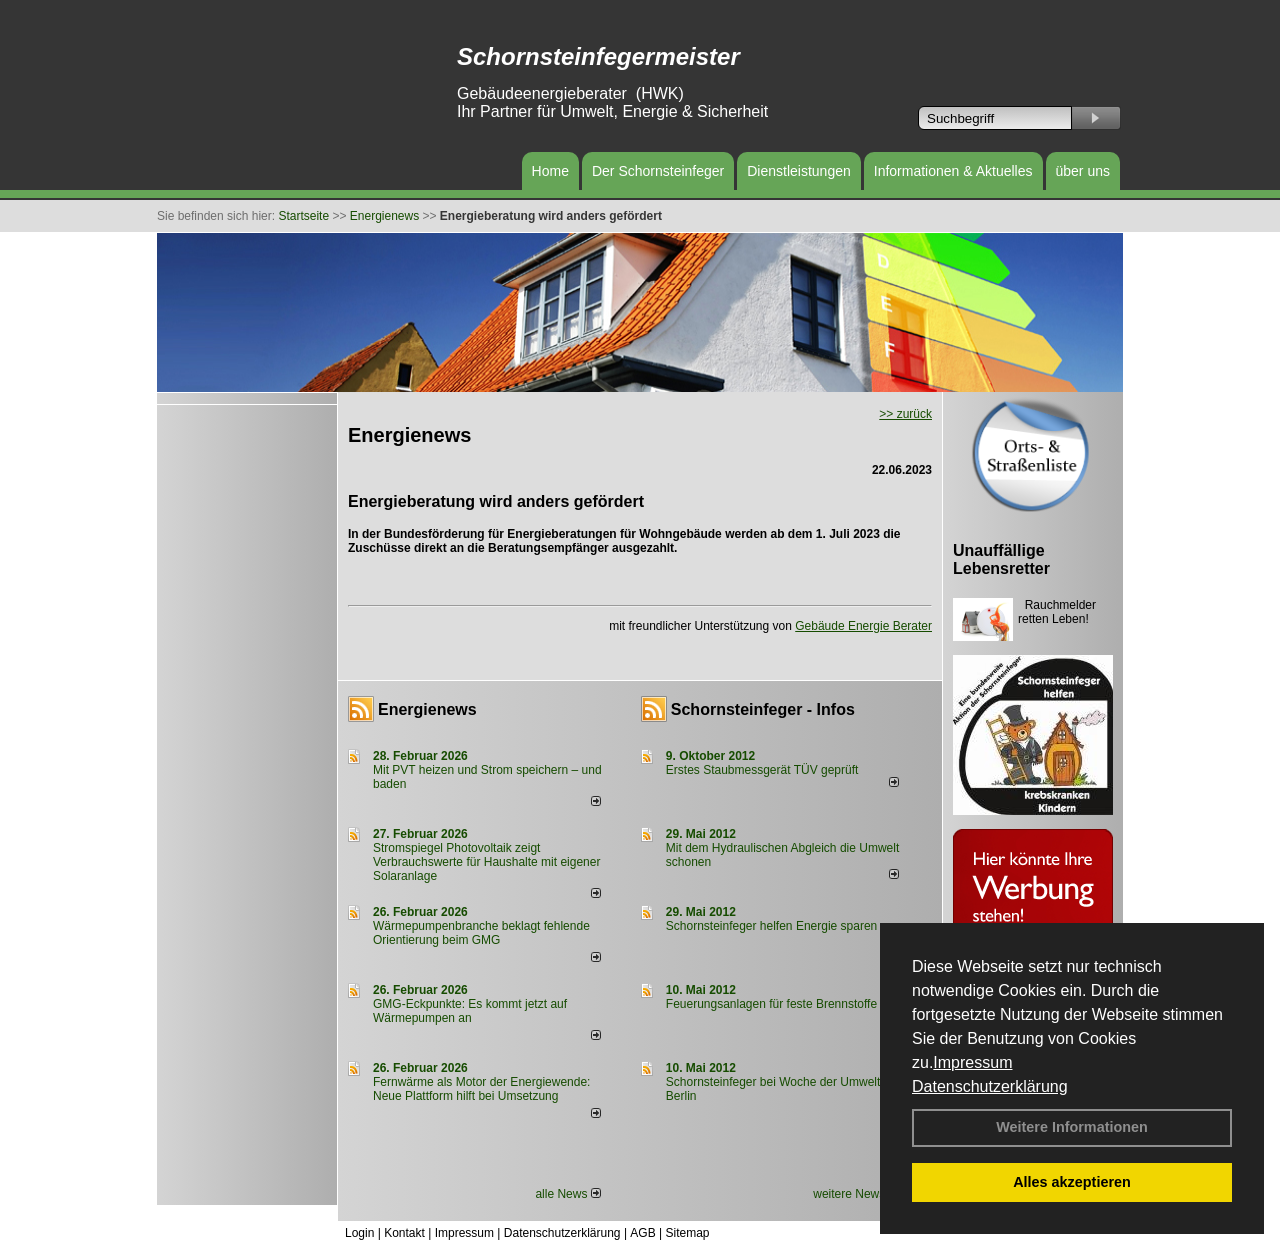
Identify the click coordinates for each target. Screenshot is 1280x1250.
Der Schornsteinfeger (658, 171)
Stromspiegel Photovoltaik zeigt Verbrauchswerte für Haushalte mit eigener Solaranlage (486, 862)
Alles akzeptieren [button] (1072, 1182)
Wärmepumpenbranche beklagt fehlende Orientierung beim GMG (481, 933)
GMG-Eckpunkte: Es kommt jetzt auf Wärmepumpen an (470, 1011)
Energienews (427, 709)
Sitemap (687, 1233)
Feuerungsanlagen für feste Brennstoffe (771, 1004)
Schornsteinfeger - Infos (763, 709)
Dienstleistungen (799, 171)
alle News (567, 1194)
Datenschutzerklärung (990, 1086)
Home (550, 171)
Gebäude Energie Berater (863, 626)
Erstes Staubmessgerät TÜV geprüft (762, 770)
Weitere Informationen (1072, 1127)
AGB (642, 1233)
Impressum (972, 1062)
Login (359, 1233)
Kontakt (404, 1233)
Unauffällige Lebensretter (1001, 559)
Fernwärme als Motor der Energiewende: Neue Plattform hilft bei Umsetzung (481, 1089)
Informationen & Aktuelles (953, 171)
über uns (1083, 171)
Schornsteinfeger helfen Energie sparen (771, 926)
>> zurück (905, 414)
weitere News (855, 1194)
